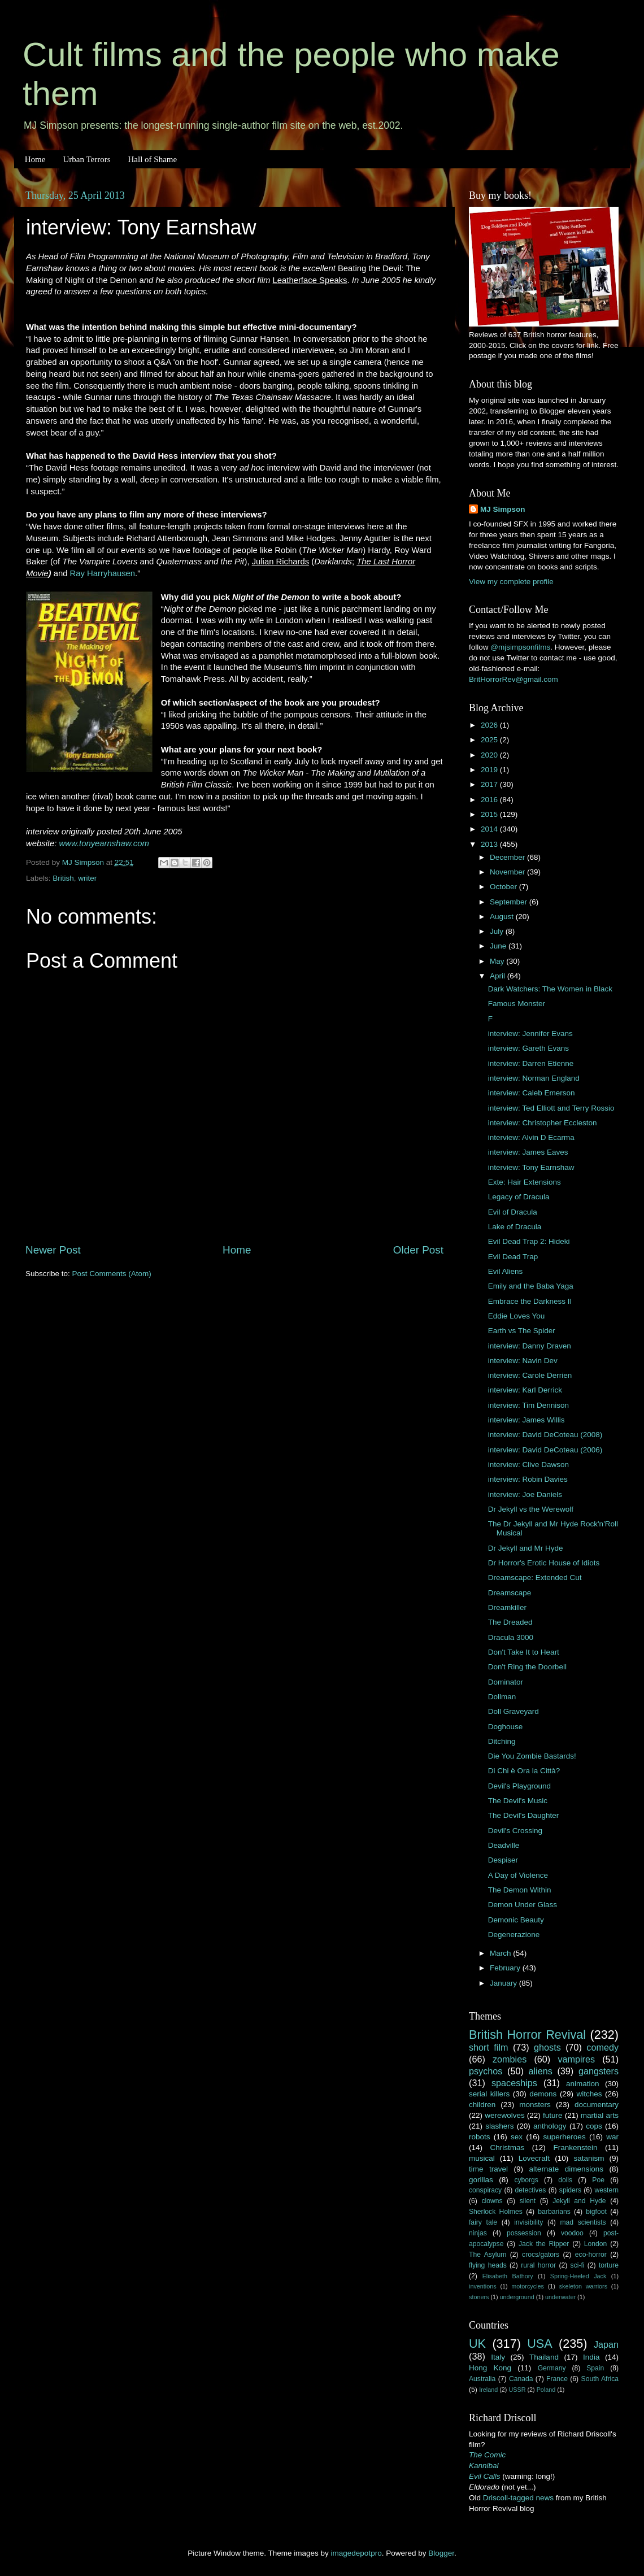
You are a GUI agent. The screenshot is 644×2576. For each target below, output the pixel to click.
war (612, 2137)
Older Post (418, 1250)
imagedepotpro (356, 2553)
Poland (546, 2389)
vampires (576, 2059)
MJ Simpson (502, 509)
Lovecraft (534, 2158)
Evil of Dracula (512, 1212)
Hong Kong (490, 2368)
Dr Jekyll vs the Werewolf (530, 1509)
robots (479, 2137)
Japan (606, 2344)
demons (542, 2094)
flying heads (488, 2265)
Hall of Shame (152, 159)
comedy (602, 2047)
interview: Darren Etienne (531, 1063)
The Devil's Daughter (523, 1815)
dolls (565, 2180)
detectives (530, 2190)
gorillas (481, 2179)
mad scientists (583, 2222)
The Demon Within (519, 1890)
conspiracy (485, 2190)
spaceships (514, 2083)
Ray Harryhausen (103, 573)
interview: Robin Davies (528, 1479)
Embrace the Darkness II (530, 1301)
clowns (492, 2201)
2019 (490, 769)
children (482, 2104)
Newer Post (53, 1250)
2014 (490, 829)
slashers (499, 2126)
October (504, 886)
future (553, 2115)
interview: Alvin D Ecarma (531, 1137)
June (499, 946)
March (501, 1953)
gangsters (598, 2071)
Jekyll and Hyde (579, 2201)
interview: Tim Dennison (528, 1405)
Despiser (503, 1860)
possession (524, 2233)
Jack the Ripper (544, 2244)
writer (87, 878)
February (506, 1968)
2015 (490, 814)
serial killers (489, 2094)
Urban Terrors (86, 159)
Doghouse (505, 1726)
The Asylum (487, 2255)
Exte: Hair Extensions (524, 1182)
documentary (597, 2104)
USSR (516, 2389)
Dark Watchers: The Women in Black (550, 989)
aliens (540, 2071)
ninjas (478, 2233)
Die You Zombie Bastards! (532, 1756)
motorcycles (527, 2286)
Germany (552, 2368)
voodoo (572, 2233)
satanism (588, 2158)
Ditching (502, 1741)
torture (609, 2265)
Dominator (505, 1682)
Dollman (502, 1696)
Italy (498, 2357)
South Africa (600, 2379)
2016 (490, 799)
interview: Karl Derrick (525, 1390)
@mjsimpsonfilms (520, 647)
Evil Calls (485, 2476)
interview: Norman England (534, 1078)
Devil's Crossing (515, 1830)
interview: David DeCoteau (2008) (545, 1434)
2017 (490, 784)
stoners (479, 2297)
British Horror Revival (527, 2034)
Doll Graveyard (513, 1711)
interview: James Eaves (528, 1152)
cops (594, 2126)
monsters (535, 2104)
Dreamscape (510, 1593)
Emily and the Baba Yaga (530, 1286)
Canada (521, 2379)
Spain (595, 2368)
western (607, 2190)
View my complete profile (511, 581)
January (504, 1983)
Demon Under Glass (522, 1904)
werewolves (505, 2115)
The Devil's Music (517, 1800)
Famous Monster (516, 1003)
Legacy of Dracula (519, 1197)
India (591, 2357)
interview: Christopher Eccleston (542, 1123)
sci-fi (578, 2265)
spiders (570, 2190)
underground (517, 2297)
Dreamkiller (507, 1607)
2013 (490, 844)
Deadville (504, 1845)
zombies (509, 2059)
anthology (550, 2126)
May (498, 961)
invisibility (528, 2222)
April (498, 976)
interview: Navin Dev (523, 1360)
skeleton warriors (583, 2286)
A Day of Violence (518, 1875)
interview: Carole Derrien (530, 1375)
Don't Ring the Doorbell (527, 1667)
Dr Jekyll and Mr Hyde (525, 1548)
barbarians (554, 2212)
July (498, 931)
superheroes (564, 2137)
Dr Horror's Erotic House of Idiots (544, 1563)
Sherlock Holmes (496, 2212)
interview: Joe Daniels (525, 1494)
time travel (488, 2169)
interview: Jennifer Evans (530, 1033)
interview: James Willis (526, 1420)
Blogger (441, 2553)
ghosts (547, 2047)
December (508, 857)
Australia (482, 2379)
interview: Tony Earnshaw (531, 1167)
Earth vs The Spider (521, 1330)
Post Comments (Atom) (111, 1273)
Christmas (507, 2147)
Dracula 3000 (510, 1637)
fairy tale (483, 2222)
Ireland (488, 2389)
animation (582, 2083)
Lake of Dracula (515, 1226)
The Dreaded (510, 1622)
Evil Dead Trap (513, 1256)
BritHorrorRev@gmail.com (513, 679)
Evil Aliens (505, 1271)
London (595, 2244)
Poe (598, 2180)
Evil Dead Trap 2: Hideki (529, 1241)
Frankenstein (575, 2147)
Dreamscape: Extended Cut (535, 1577)
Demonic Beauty (516, 1920)
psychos (485, 2071)
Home (35, 159)
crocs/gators (540, 2255)
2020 (490, 755)
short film (488, 2047)
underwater (560, 2297)
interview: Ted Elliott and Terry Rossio (551, 1108)
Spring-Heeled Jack (578, 2276)
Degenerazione (514, 1934)
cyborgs (526, 2180)
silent (528, 2201)
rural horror (538, 2265)
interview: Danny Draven (529, 1346)
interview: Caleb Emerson (531, 1093)
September (509, 902)
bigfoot (596, 2212)
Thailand (544, 2357)
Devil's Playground (519, 1786)
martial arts (600, 2115)
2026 (490, 725)
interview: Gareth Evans (528, 1048)
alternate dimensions (566, 2169)
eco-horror (591, 2255)
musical (482, 2158)
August (503, 916)
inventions (483, 2286)
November (508, 872)
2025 (490, 740)
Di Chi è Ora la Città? (524, 1770)
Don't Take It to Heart (523, 1652)
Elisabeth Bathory (507, 2276)
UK (477, 2343)
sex (517, 2137)
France (557, 2379)
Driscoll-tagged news (518, 2498)
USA (539, 2343)
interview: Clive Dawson (528, 1464)
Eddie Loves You (516, 1316)
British (63, 878)
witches (589, 2094)
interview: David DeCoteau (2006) (545, 1450)
